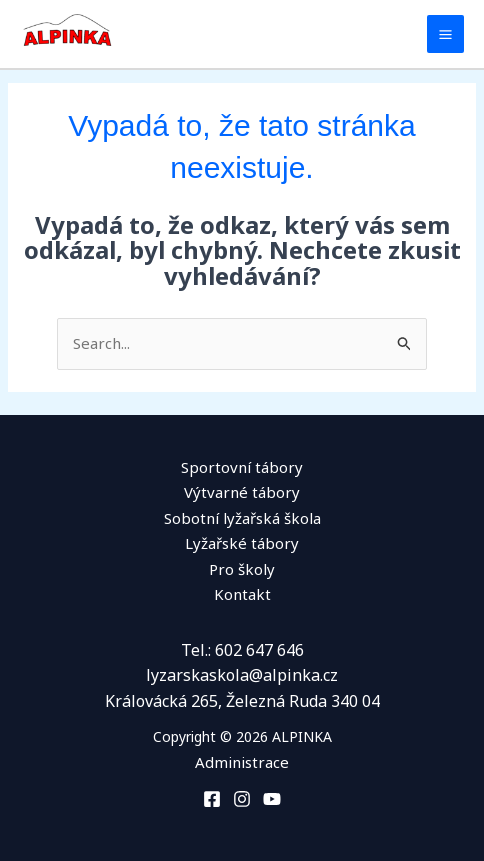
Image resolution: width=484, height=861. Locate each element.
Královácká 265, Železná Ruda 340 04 (242, 701)
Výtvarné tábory (242, 492)
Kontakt (242, 594)
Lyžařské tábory (242, 543)
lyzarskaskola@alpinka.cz (242, 675)
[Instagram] (242, 799)
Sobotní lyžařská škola (242, 518)
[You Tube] (272, 799)
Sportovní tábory (242, 467)
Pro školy (242, 569)
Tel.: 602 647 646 (242, 650)
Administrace (242, 762)
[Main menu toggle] (446, 34)
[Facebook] (212, 799)
